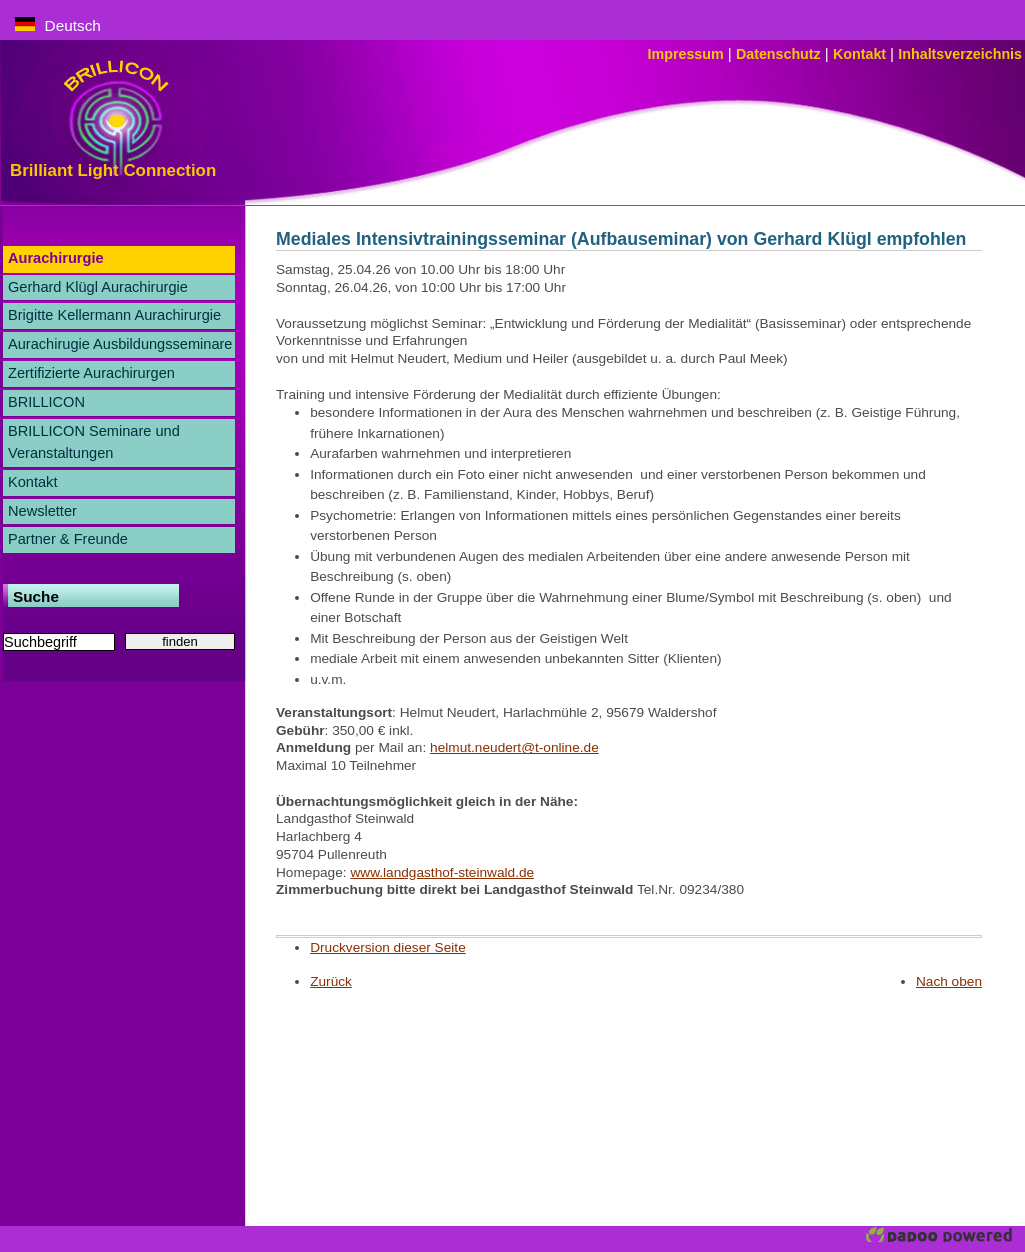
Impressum (688, 54)
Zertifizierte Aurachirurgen (91, 373)
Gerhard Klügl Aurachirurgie (98, 287)
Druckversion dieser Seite (388, 947)
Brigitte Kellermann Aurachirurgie (114, 315)
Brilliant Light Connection (113, 170)
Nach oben (949, 981)
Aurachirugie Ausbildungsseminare (120, 344)
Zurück (331, 981)
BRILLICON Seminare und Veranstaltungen (94, 442)
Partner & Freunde (68, 539)
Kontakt (861, 54)
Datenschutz (780, 54)
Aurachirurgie (56, 258)
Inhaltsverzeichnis (960, 54)
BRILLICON (46, 402)
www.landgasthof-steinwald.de (442, 872)
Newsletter (42, 511)
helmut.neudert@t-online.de (514, 747)
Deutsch (58, 25)
